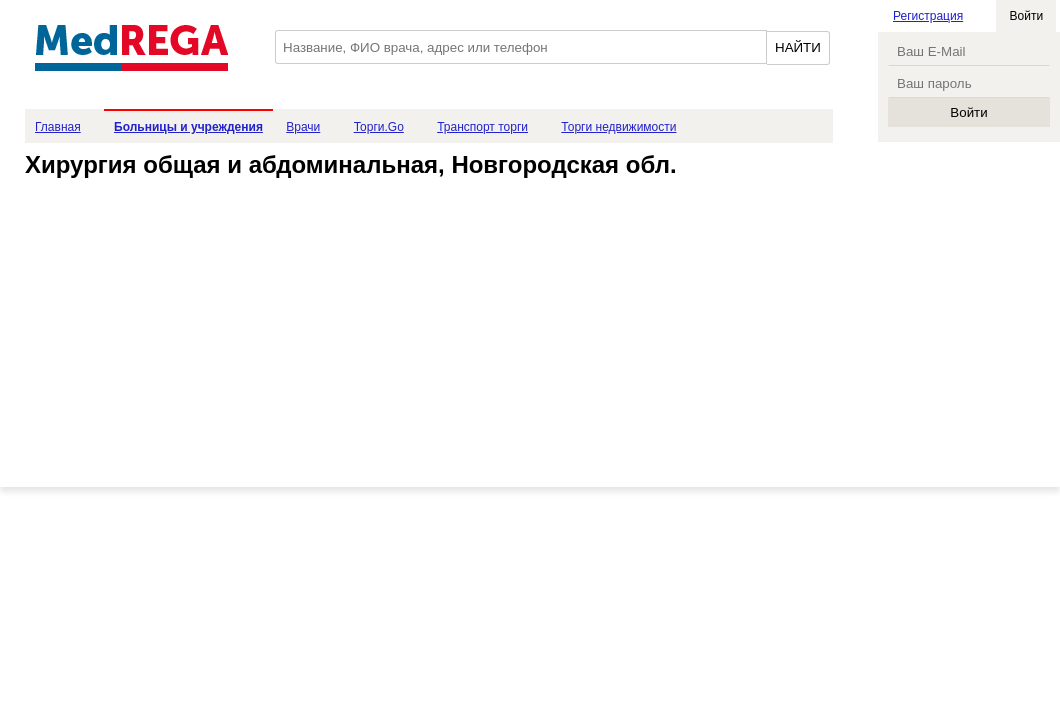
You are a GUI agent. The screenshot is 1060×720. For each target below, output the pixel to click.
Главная (58, 127)
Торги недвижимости (618, 127)
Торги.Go (379, 127)
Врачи (303, 127)
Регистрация (928, 16)
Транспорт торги (482, 127)
